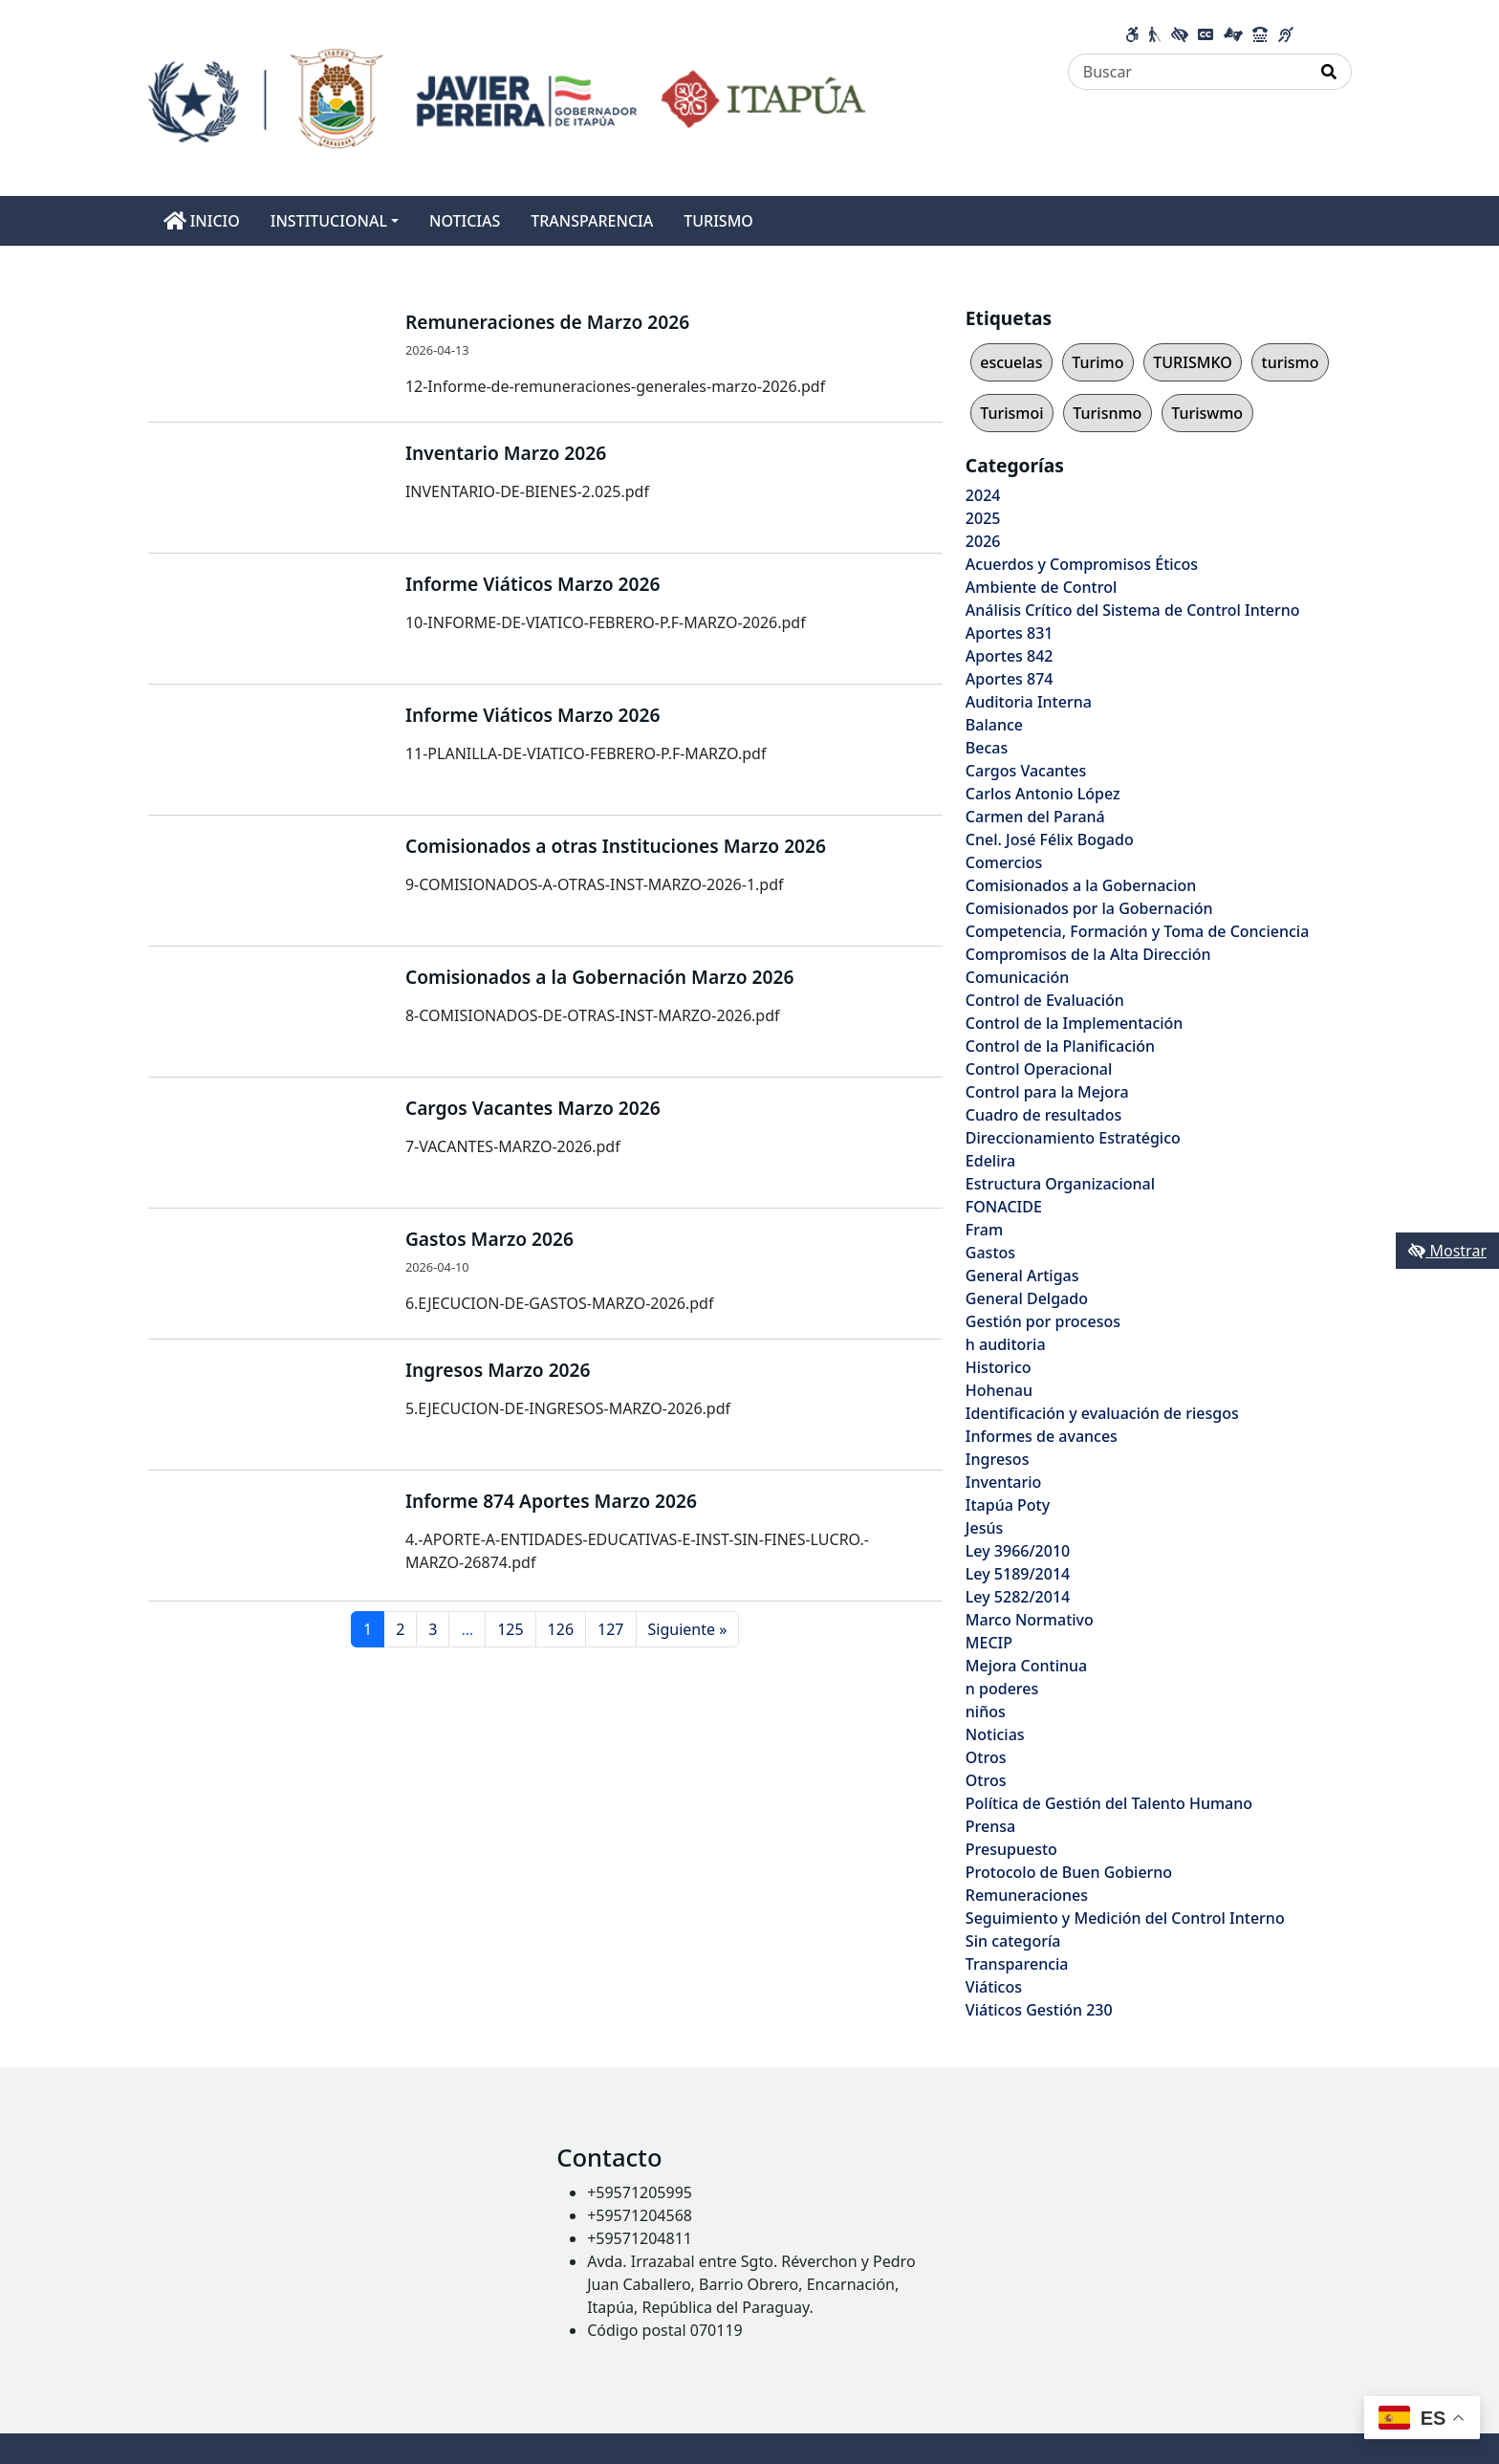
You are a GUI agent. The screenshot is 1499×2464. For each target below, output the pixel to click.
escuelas (1011, 362)
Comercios (1004, 862)
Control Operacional (1039, 1068)
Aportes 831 (1010, 632)
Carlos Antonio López (1043, 793)
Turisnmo (1107, 413)
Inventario (1004, 1482)
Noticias (995, 1734)
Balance (994, 724)
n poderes (1002, 1688)
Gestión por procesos (1043, 1321)
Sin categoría (1013, 1941)
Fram (984, 1229)
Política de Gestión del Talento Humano (1109, 1803)
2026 (983, 541)
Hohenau (999, 1390)
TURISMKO (1192, 362)
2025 (983, 518)
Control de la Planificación (1060, 1046)
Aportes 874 (1010, 678)
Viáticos (994, 1986)
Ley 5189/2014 (1018, 1573)
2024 (983, 495)
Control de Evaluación (1045, 1000)
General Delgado (1027, 1298)
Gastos (990, 1252)
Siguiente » (688, 1629)
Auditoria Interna (1029, 701)
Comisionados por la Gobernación (1089, 908)
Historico (999, 1367)
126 (561, 1629)
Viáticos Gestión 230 (1039, 2009)
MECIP (989, 1642)
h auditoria (1006, 1344)
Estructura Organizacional (1060, 1183)
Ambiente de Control (1041, 587)
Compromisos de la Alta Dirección (1088, 954)
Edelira (990, 1160)
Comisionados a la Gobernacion (1081, 885)
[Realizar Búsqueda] (1329, 72)
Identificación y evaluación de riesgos (1102, 1413)
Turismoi (1011, 413)
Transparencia (1017, 1963)
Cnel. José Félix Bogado (1050, 839)
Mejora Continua (1026, 1665)
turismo (1290, 362)
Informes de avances (1042, 1436)
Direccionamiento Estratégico (1073, 1137)
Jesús (984, 1527)
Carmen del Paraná (1035, 816)
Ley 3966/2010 (1018, 1550)
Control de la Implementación (1075, 1023)
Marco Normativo (1030, 1619)
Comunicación (1017, 977)
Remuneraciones (1027, 1895)
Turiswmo (1207, 413)
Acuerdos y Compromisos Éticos (1082, 564)
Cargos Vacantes (1026, 770)
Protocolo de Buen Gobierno (1069, 1872)
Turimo (1097, 362)
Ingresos (998, 1459)
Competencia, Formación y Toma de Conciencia (1138, 931)
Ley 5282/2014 (1018, 1596)
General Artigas (1022, 1275)
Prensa (990, 1826)
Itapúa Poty (1008, 1504)
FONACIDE (1004, 1206)
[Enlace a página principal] (507, 96)
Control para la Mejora (1047, 1091)
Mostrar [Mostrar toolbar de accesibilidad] (1447, 1250)
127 (610, 1629)
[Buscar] (1188, 72)
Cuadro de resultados (1043, 1114)
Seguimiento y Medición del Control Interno (1125, 1918)
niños (986, 1711)
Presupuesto (1011, 1849)
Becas (987, 747)
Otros (986, 1757)
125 (510, 1629)
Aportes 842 (1010, 655)
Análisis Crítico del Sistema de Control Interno (1133, 610)
